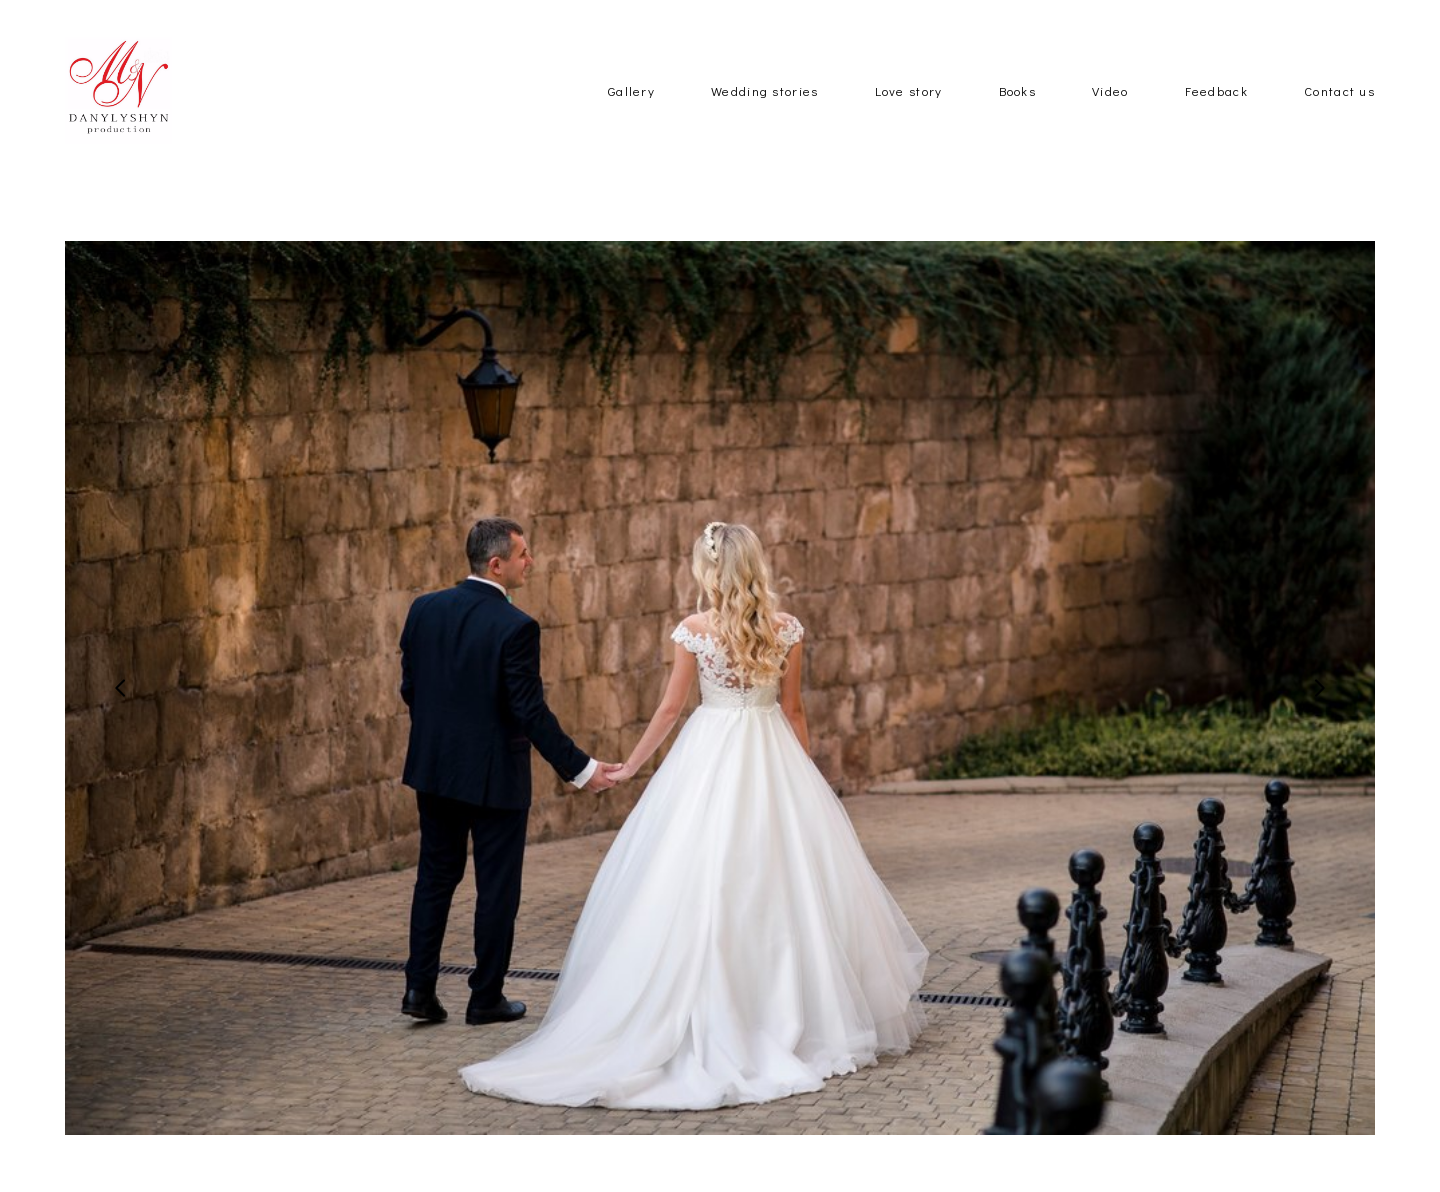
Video (1110, 122)
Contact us (1339, 122)
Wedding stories (765, 122)
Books (1018, 122)
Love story (909, 122)
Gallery (631, 122)
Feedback (1216, 122)
